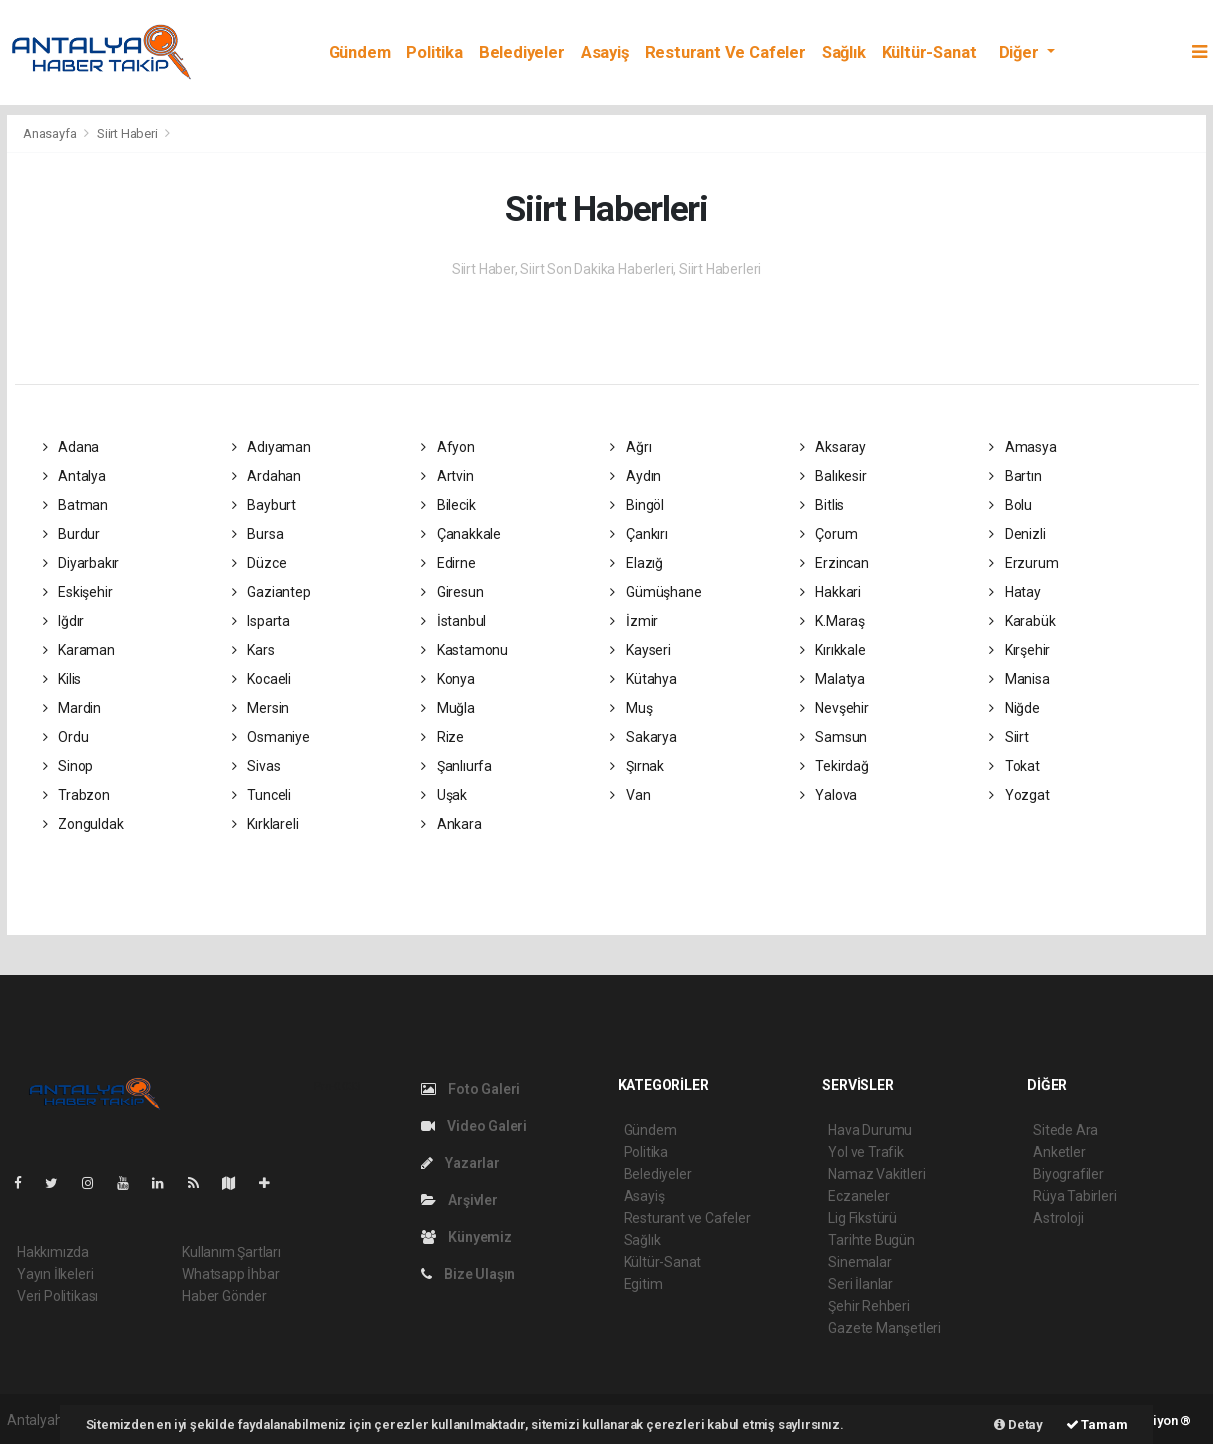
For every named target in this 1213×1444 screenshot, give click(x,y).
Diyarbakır (81, 563)
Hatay (1015, 592)
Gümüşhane (655, 592)
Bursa (258, 534)
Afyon (448, 447)
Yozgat (1019, 795)
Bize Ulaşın (468, 1274)
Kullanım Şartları (231, 1252)
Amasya (1022, 447)
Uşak (444, 795)
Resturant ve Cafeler (725, 52)
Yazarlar (460, 1163)
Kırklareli (265, 824)
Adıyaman (271, 447)
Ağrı (630, 447)
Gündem (360, 52)
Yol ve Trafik (866, 1152)
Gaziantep (271, 592)
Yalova (828, 795)
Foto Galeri (471, 1089)
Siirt (1009, 737)
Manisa (1019, 679)
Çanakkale (461, 534)
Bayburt (264, 505)
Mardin (72, 708)
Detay (1018, 1424)
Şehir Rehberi (869, 1306)
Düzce (259, 563)
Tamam (1097, 1424)
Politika (434, 52)
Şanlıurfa (456, 766)
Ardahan (266, 476)
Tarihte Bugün (871, 1240)
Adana (71, 447)
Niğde (1014, 708)
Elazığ (636, 563)
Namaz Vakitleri (876, 1174)
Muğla (448, 708)
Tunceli (261, 795)
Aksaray (833, 447)
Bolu (1010, 505)
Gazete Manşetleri (884, 1328)
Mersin (260, 708)
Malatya (832, 679)
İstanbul (453, 621)
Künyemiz (466, 1237)
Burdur (71, 534)
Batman (75, 505)
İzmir (634, 621)
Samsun (833, 737)
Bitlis (822, 505)
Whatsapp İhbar (230, 1274)
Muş (631, 708)
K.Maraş (832, 621)
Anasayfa (51, 133)
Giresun (452, 592)
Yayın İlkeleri (55, 1274)
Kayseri (640, 650)
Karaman (79, 650)
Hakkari (830, 592)
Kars (253, 650)
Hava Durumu (870, 1130)
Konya (448, 679)
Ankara (451, 824)
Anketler (1059, 1152)
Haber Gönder (224, 1296)
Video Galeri (474, 1126)
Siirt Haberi (127, 133)
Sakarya (643, 737)
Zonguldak (83, 824)
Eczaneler (858, 1196)
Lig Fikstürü (862, 1218)
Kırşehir (1019, 650)
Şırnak (636, 766)
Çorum (829, 534)
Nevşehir (834, 708)
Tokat (1014, 766)
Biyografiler (1068, 1174)
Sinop (68, 766)
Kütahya (643, 679)
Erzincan (834, 563)
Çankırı (638, 534)
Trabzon (76, 795)
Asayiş (605, 52)
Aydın (635, 476)
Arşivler (459, 1200)
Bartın (1015, 476)
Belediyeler (522, 52)
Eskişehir (78, 592)
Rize (442, 737)
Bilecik (448, 505)
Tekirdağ (834, 766)
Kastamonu (464, 650)
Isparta (261, 621)
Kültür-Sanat (929, 52)
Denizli (1017, 534)
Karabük (1022, 621)
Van (630, 795)
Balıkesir (833, 476)
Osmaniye (271, 737)
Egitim (643, 1284)
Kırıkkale (833, 650)
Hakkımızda (53, 1252)
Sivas (256, 766)
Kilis (62, 679)
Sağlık (844, 52)
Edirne (448, 563)
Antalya (74, 476)
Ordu (66, 737)
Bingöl (636, 505)
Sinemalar (859, 1262)
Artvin (447, 476)
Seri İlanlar (860, 1284)
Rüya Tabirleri (1074, 1196)
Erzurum (1023, 563)
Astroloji (1058, 1218)
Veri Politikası (57, 1296)
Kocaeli (261, 679)
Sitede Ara (1065, 1130)
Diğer (1021, 52)
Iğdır (64, 621)
